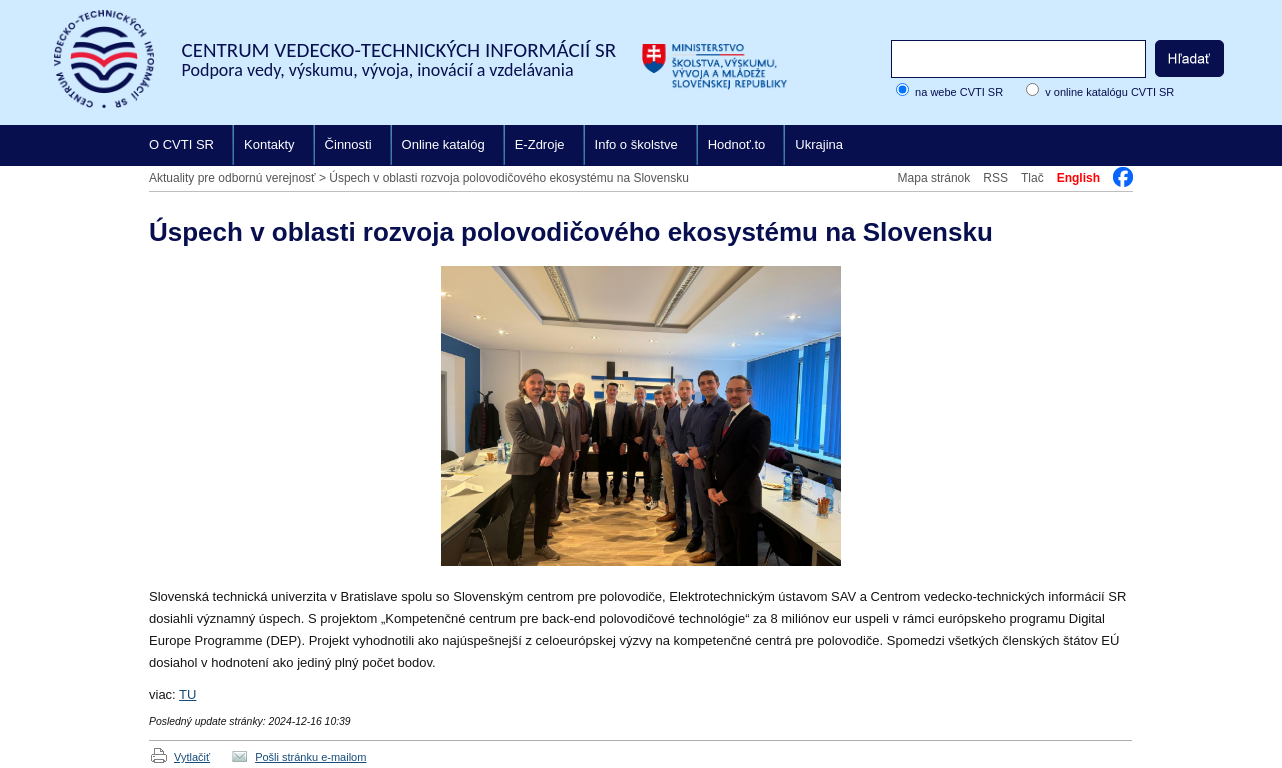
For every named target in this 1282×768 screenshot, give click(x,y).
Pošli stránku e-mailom (310, 757)
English (1078, 178)
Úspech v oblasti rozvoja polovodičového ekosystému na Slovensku (509, 178)
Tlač (1032, 178)
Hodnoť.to (737, 144)
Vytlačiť (192, 757)
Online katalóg (443, 144)
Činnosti (348, 144)
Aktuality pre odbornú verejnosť (232, 178)
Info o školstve (636, 144)
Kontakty (269, 144)
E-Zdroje (540, 144)
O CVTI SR (181, 144)
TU (187, 694)
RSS (995, 178)
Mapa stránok (934, 178)
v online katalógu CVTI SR (1109, 92)
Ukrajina (819, 144)
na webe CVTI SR (959, 92)
